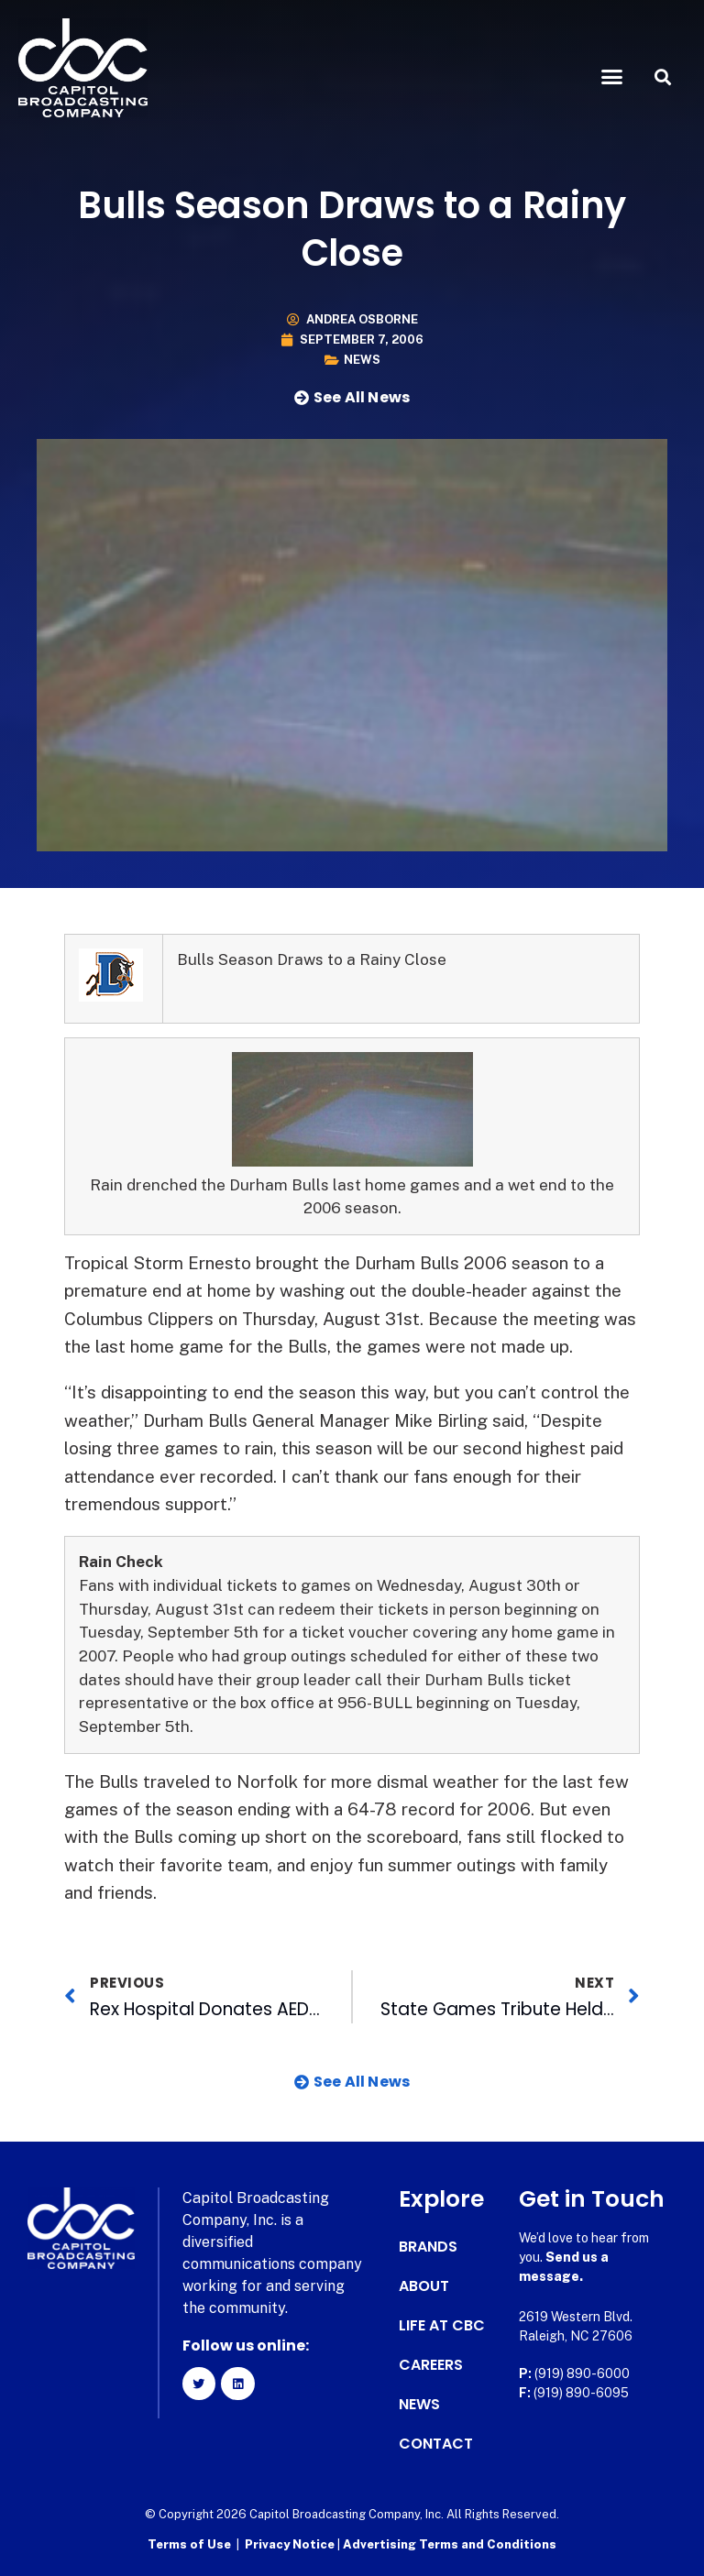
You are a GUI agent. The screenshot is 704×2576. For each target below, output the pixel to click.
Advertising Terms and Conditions (449, 2544)
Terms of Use (189, 2544)
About (424, 2286)
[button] (612, 77)
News (362, 360)
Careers (431, 2365)
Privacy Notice (291, 2544)
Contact (436, 2444)
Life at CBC (442, 2326)
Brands (428, 2247)
